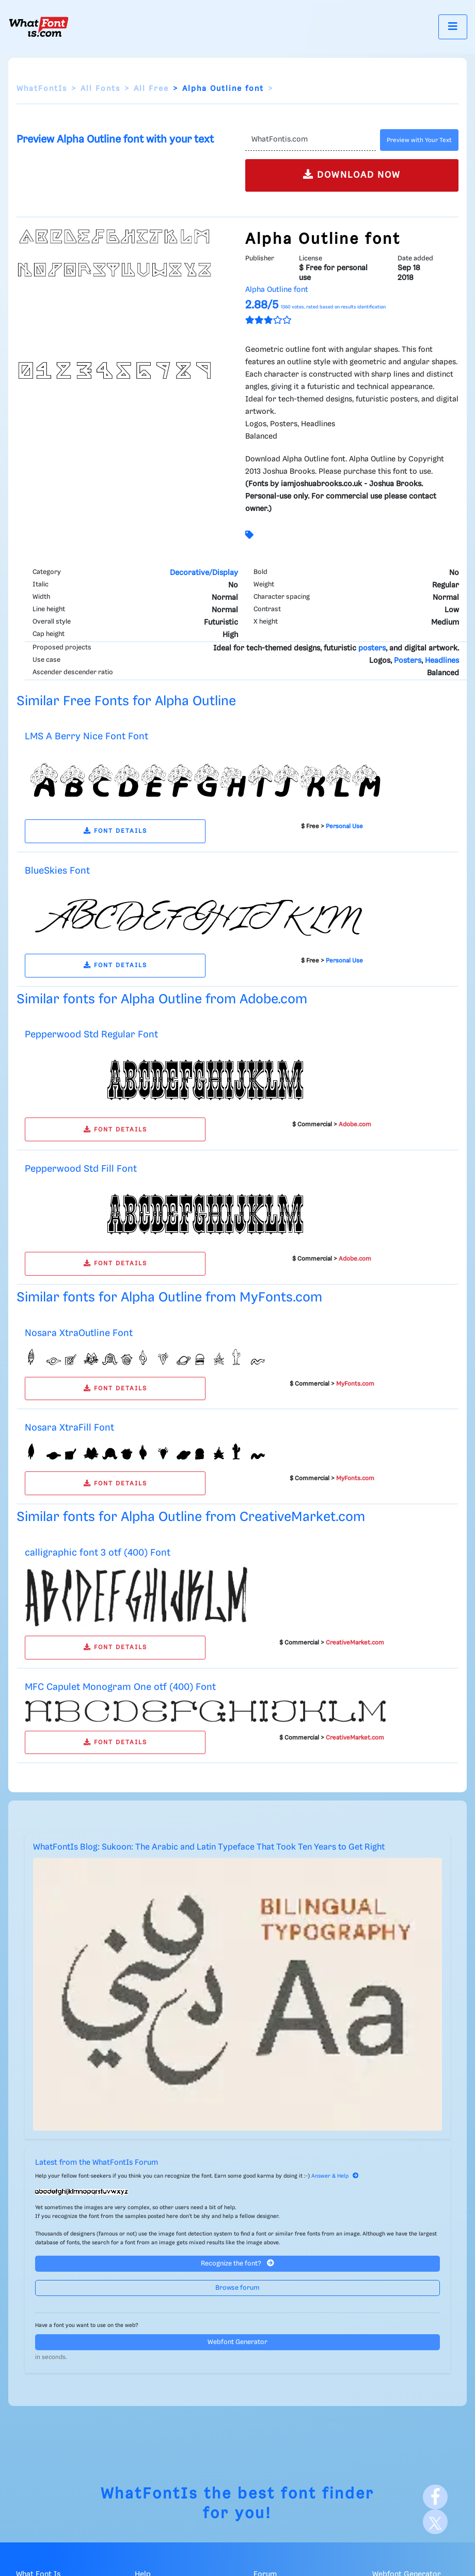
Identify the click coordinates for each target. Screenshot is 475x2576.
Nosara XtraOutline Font (79, 1333)
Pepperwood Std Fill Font (81, 1169)
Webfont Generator (237, 2342)
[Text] (310, 140)
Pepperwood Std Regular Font (91, 1034)
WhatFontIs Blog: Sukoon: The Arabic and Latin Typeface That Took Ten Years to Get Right (209, 1847)
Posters (407, 661)
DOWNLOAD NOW (352, 174)
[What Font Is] (39, 27)
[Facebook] (435, 2497)
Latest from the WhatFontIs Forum (96, 2163)
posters (372, 648)
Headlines (442, 661)
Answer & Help (335, 2176)
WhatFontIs (42, 89)
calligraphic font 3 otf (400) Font (97, 1553)
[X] (435, 2521)
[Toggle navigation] (452, 26)
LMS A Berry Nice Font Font (86, 736)
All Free (151, 89)
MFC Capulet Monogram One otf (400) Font (120, 1687)
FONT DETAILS (115, 831)
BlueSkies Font (57, 871)
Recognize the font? (237, 2263)
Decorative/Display (204, 573)
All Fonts (100, 89)
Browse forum (237, 2288)
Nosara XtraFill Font (69, 1428)
